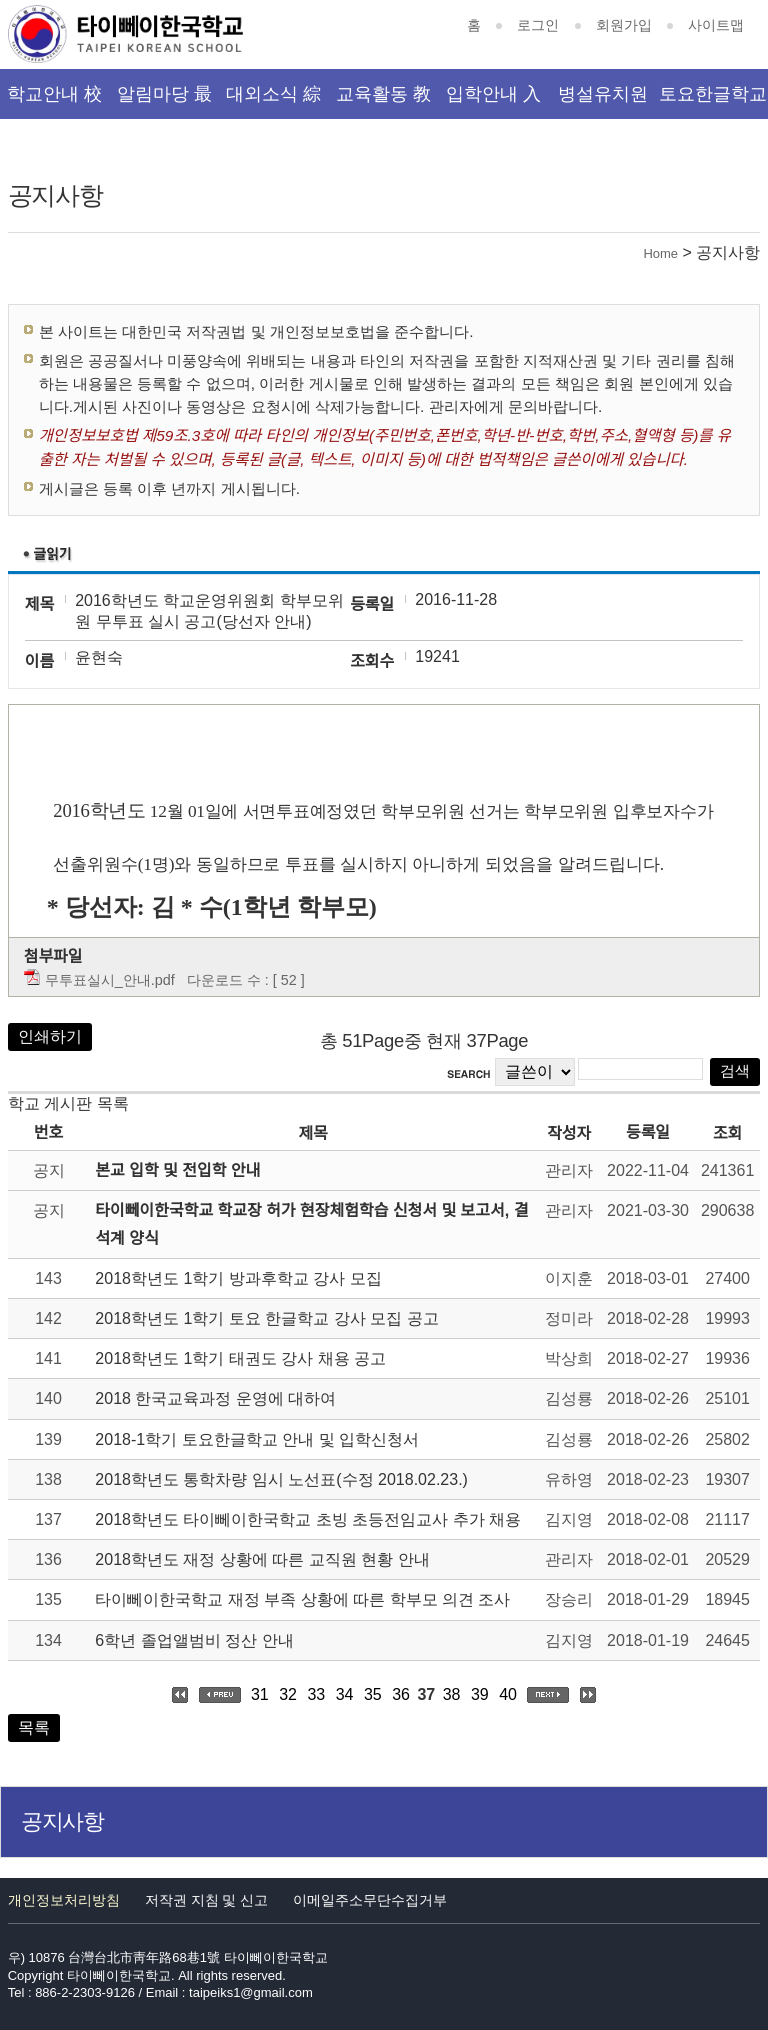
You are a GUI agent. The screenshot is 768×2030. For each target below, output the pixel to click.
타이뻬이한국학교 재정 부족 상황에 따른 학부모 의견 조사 (302, 1599)
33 (316, 1694)
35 (373, 1694)
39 (480, 1694)
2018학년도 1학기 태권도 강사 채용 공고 (240, 1358)
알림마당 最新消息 (164, 101)
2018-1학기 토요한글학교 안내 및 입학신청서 (257, 1439)
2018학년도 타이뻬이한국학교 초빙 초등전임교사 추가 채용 (308, 1519)
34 (345, 1694)
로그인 (538, 25)
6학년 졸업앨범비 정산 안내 (194, 1640)
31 (260, 1694)
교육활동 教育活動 (383, 101)
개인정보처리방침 (64, 1900)
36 (401, 1694)
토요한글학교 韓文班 (713, 101)
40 (508, 1694)
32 (288, 1694)
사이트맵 (716, 25)
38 (452, 1694)
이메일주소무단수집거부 (370, 1900)
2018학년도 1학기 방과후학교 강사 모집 (238, 1278)
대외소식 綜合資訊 (273, 101)
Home (660, 253)
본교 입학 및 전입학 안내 (177, 1170)
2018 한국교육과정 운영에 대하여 (215, 1398)
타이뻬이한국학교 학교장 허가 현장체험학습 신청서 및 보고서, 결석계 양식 (311, 1224)
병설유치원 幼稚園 (603, 101)
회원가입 (624, 25)
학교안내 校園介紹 (54, 101)
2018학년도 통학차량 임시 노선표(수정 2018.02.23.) (281, 1479)
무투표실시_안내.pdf (110, 980)
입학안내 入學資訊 (493, 101)
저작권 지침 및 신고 (207, 1900)
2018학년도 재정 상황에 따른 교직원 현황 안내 (262, 1559)
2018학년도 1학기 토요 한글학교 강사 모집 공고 (266, 1318)
